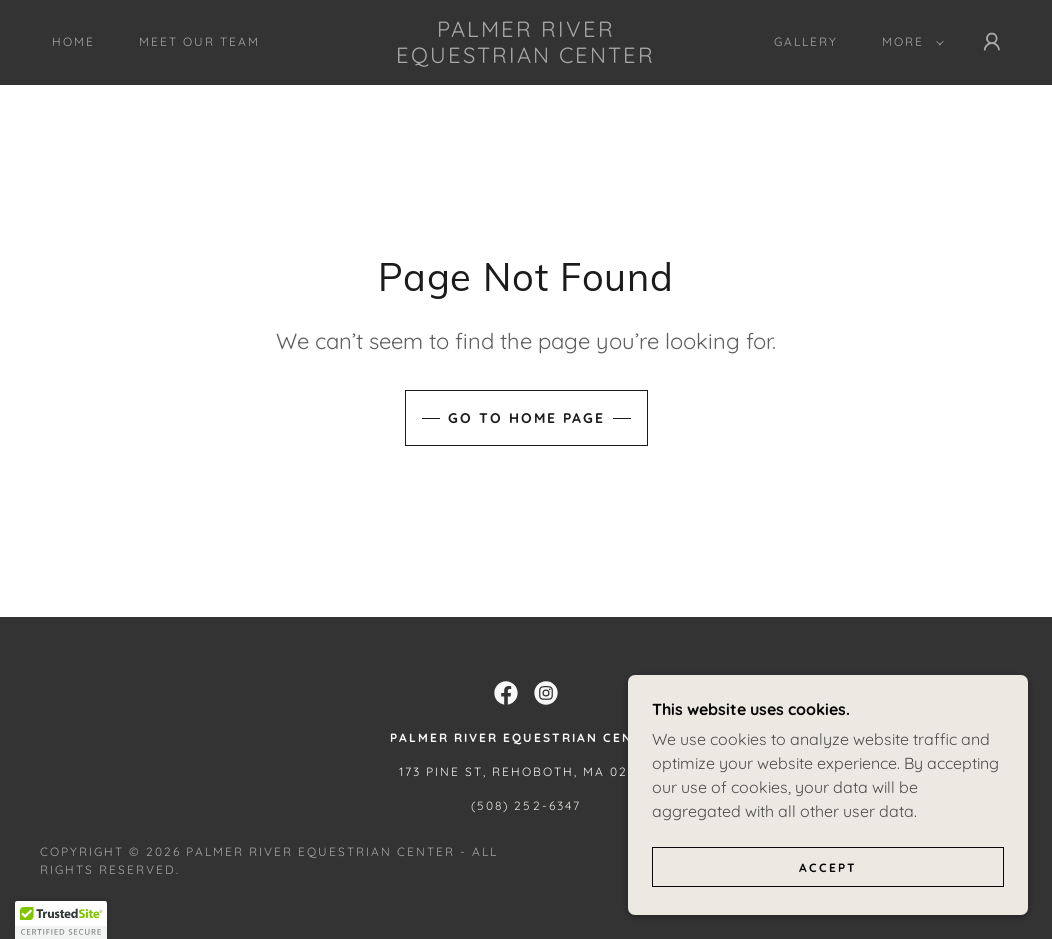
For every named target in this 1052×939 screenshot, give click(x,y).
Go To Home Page (526, 418)
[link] (526, 57)
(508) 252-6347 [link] (525, 805)
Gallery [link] (806, 41)
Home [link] (73, 41)
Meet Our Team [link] (199, 41)
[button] (909, 42)
